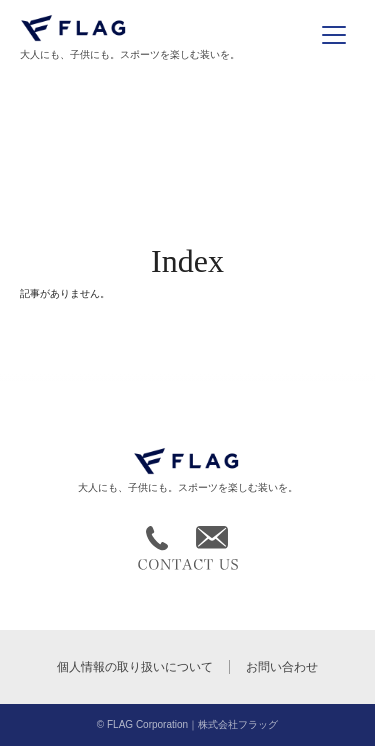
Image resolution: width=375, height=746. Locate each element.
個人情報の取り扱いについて (135, 667)
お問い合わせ (282, 667)
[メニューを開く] (334, 35)
